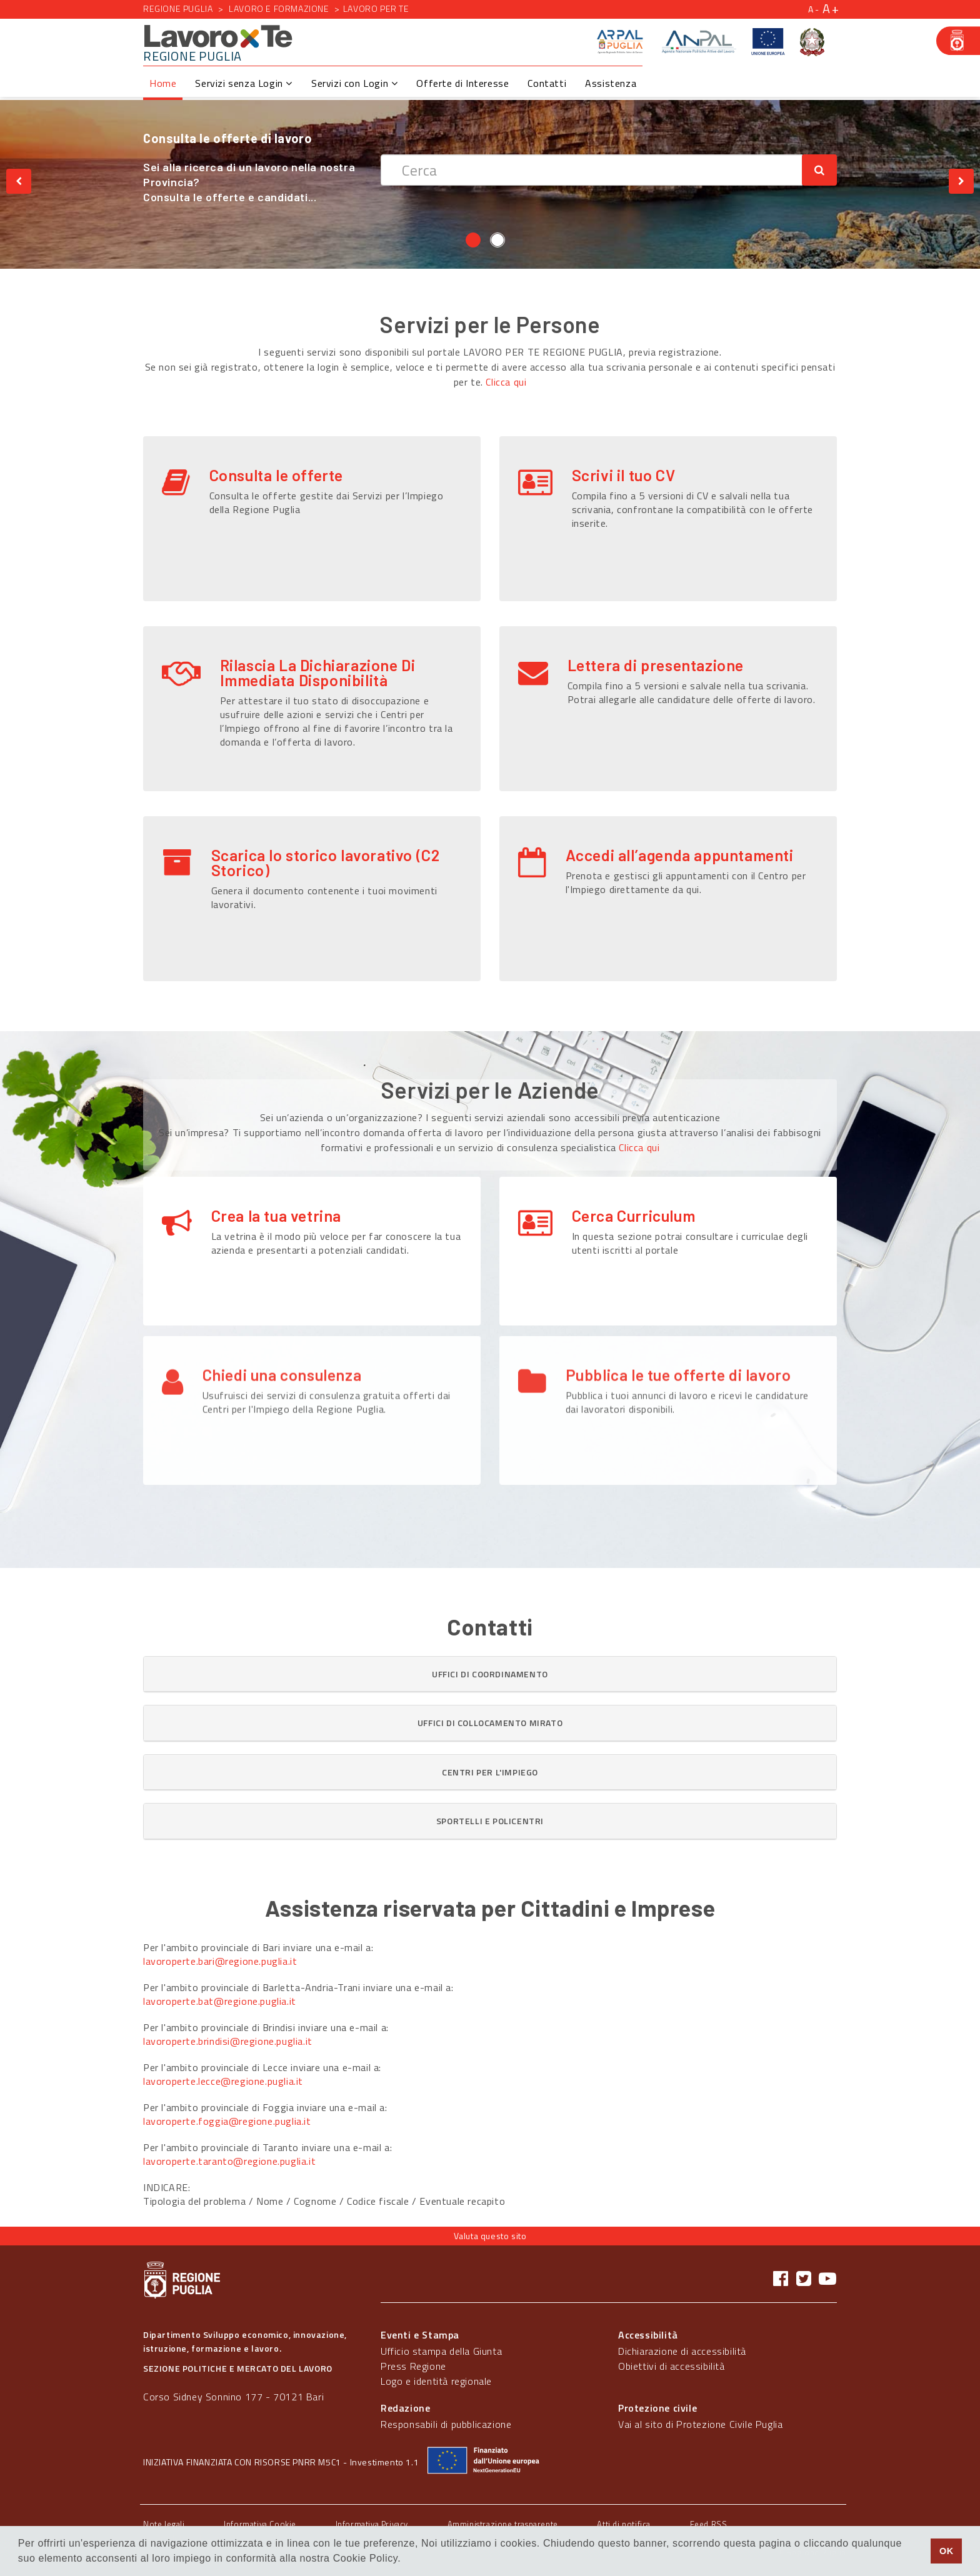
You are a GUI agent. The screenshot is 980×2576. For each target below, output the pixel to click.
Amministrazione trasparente (503, 2524)
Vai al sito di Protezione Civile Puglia (700, 2424)
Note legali (164, 2524)
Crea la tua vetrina (276, 1215)
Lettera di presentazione (656, 665)
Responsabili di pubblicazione (446, 2424)
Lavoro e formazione (279, 8)
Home (162, 83)
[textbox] (591, 170)
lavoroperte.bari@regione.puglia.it (220, 1961)
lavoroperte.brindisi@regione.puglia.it (227, 2041)
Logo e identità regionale (436, 2381)
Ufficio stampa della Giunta (441, 2351)
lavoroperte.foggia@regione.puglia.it (227, 2121)
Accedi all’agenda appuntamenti (680, 855)
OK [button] (946, 2551)
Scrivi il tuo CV (624, 475)
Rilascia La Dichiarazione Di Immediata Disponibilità (318, 672)
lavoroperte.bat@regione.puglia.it (219, 2001)
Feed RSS (709, 2524)
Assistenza (610, 83)
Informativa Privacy (372, 2524)
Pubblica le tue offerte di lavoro (678, 1325)
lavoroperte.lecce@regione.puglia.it (223, 2081)
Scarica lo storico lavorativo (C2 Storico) (325, 862)
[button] (490, 1674)
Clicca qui (506, 381)
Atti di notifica (624, 2524)
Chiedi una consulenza (282, 1325)
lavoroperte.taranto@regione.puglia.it (229, 2161)
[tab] (490, 1674)
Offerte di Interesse (462, 83)
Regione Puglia (177, 8)
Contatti (547, 83)
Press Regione (413, 2366)
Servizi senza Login (243, 83)
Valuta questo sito (490, 2235)
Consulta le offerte (276, 475)
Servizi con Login (354, 83)
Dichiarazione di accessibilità (682, 2351)
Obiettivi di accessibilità (671, 2366)
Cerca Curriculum (634, 1215)
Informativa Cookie (260, 2524)
